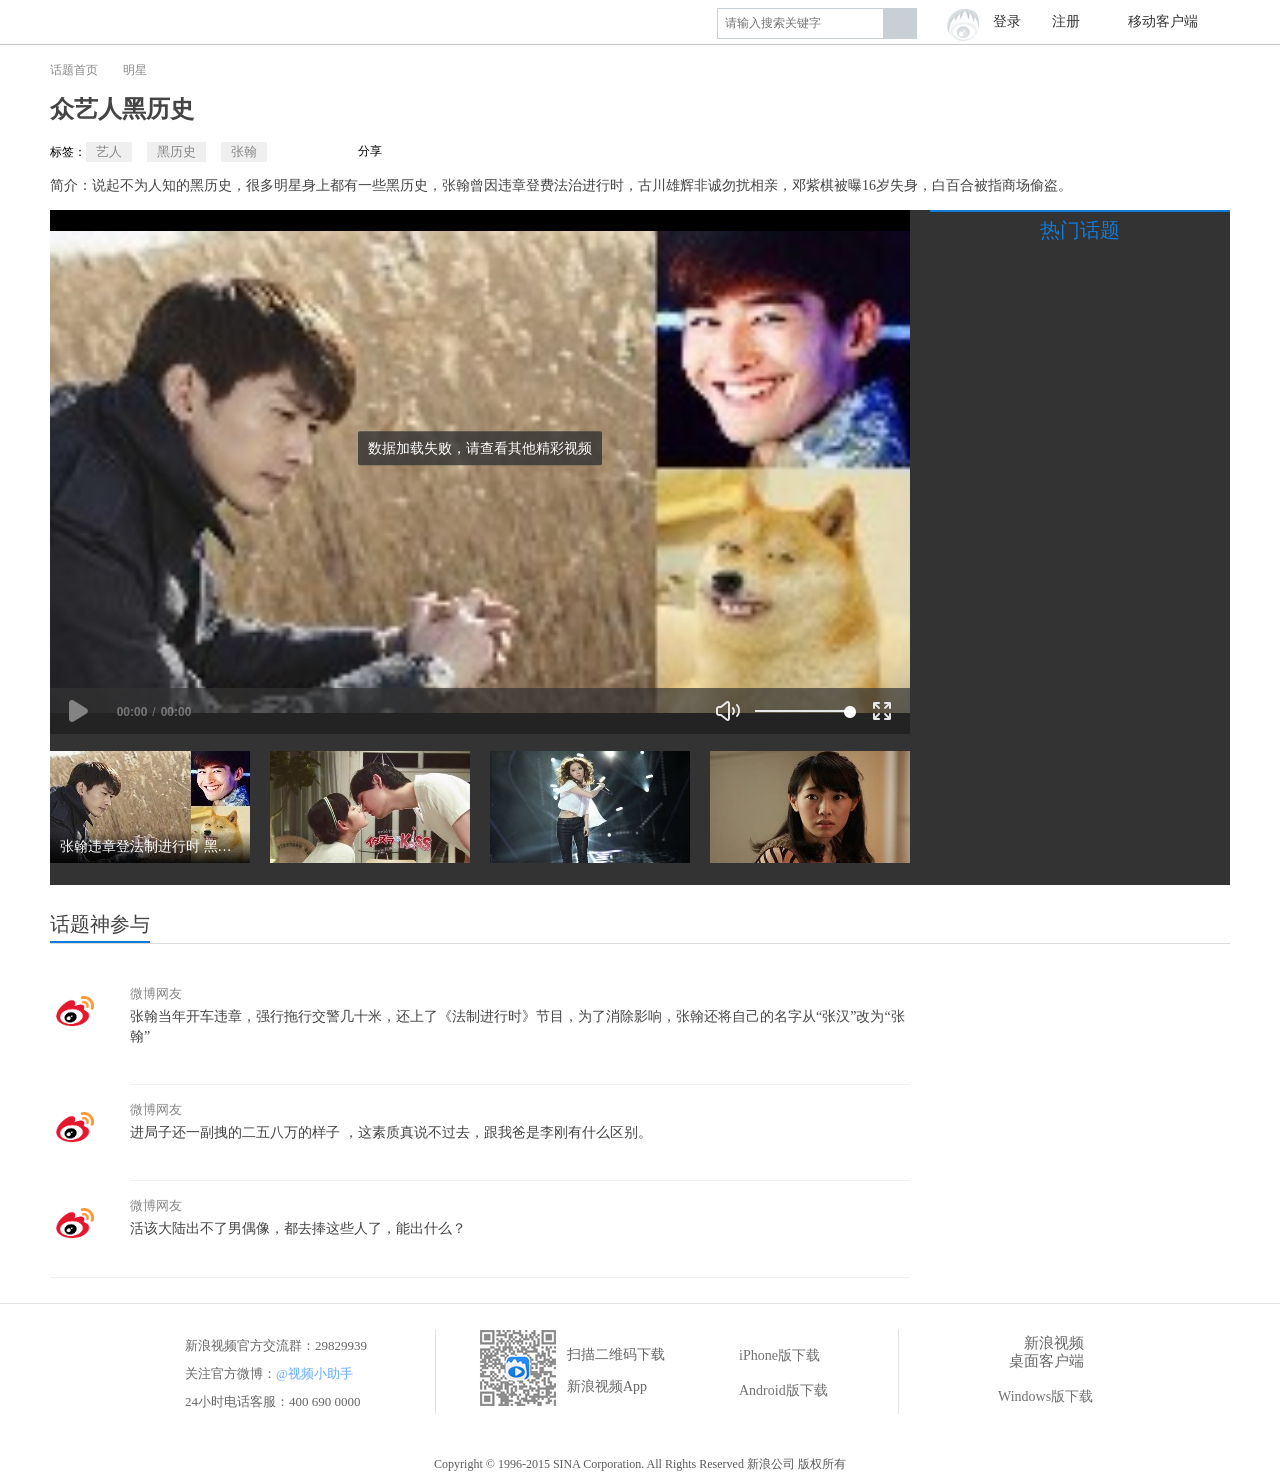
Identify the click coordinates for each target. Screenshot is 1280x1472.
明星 (135, 70)
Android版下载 (769, 1391)
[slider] (802, 711)
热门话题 (1080, 230)
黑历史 (176, 151)
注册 (1066, 21)
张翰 (244, 151)
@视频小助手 (314, 1373)
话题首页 (74, 70)
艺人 (109, 151)
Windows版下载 (1031, 1397)
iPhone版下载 (765, 1356)
